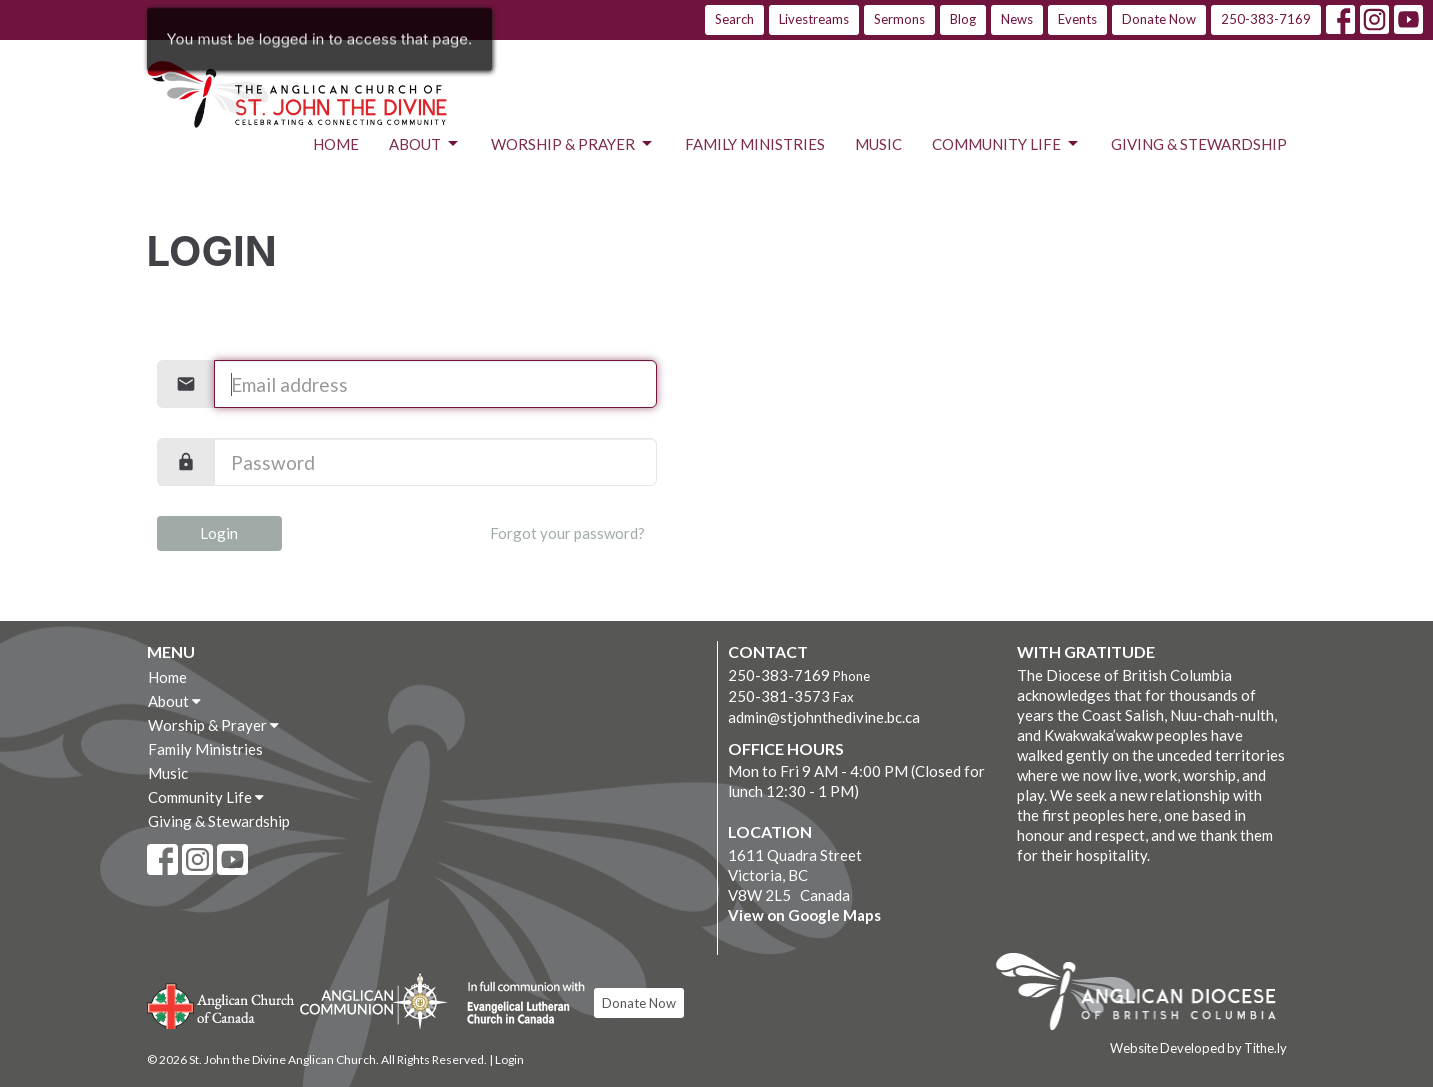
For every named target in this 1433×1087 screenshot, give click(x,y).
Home (336, 144)
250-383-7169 (1266, 19)
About (425, 144)
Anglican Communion (373, 1000)
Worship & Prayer (573, 144)
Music (878, 144)
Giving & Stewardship (1199, 144)
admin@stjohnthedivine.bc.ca (824, 717)
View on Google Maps (804, 915)
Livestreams (814, 19)
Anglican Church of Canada (221, 1004)
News (1017, 19)
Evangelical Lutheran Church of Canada (518, 1004)
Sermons (899, 19)
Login (219, 533)
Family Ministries (755, 144)
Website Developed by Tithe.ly (1198, 1048)
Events (1077, 19)
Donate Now (1159, 19)
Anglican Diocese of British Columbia (1145, 995)
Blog (963, 19)
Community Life (1006, 144)
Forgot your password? (567, 533)
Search (734, 19)
